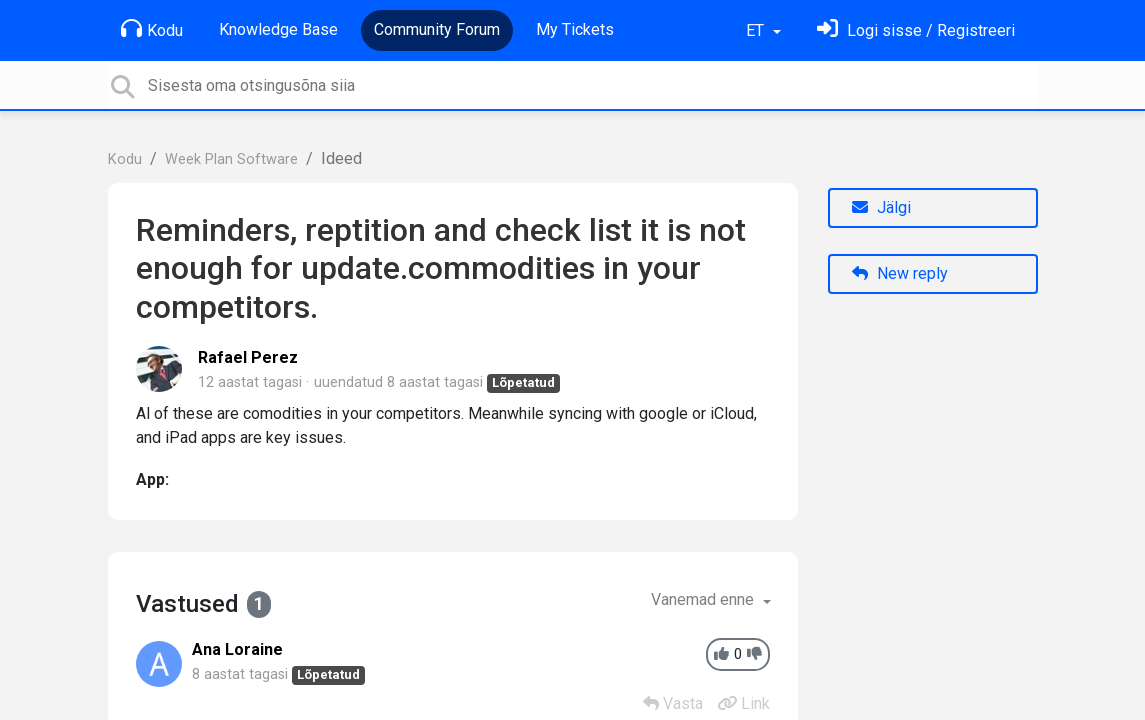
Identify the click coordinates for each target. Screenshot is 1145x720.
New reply (900, 273)
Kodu (152, 29)
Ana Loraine (237, 649)
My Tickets (575, 29)
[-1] (754, 654)
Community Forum (437, 29)
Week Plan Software (231, 159)
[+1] (721, 654)
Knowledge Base (278, 29)
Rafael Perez (248, 357)
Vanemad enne (704, 599)
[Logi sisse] (916, 30)
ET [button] (757, 30)
